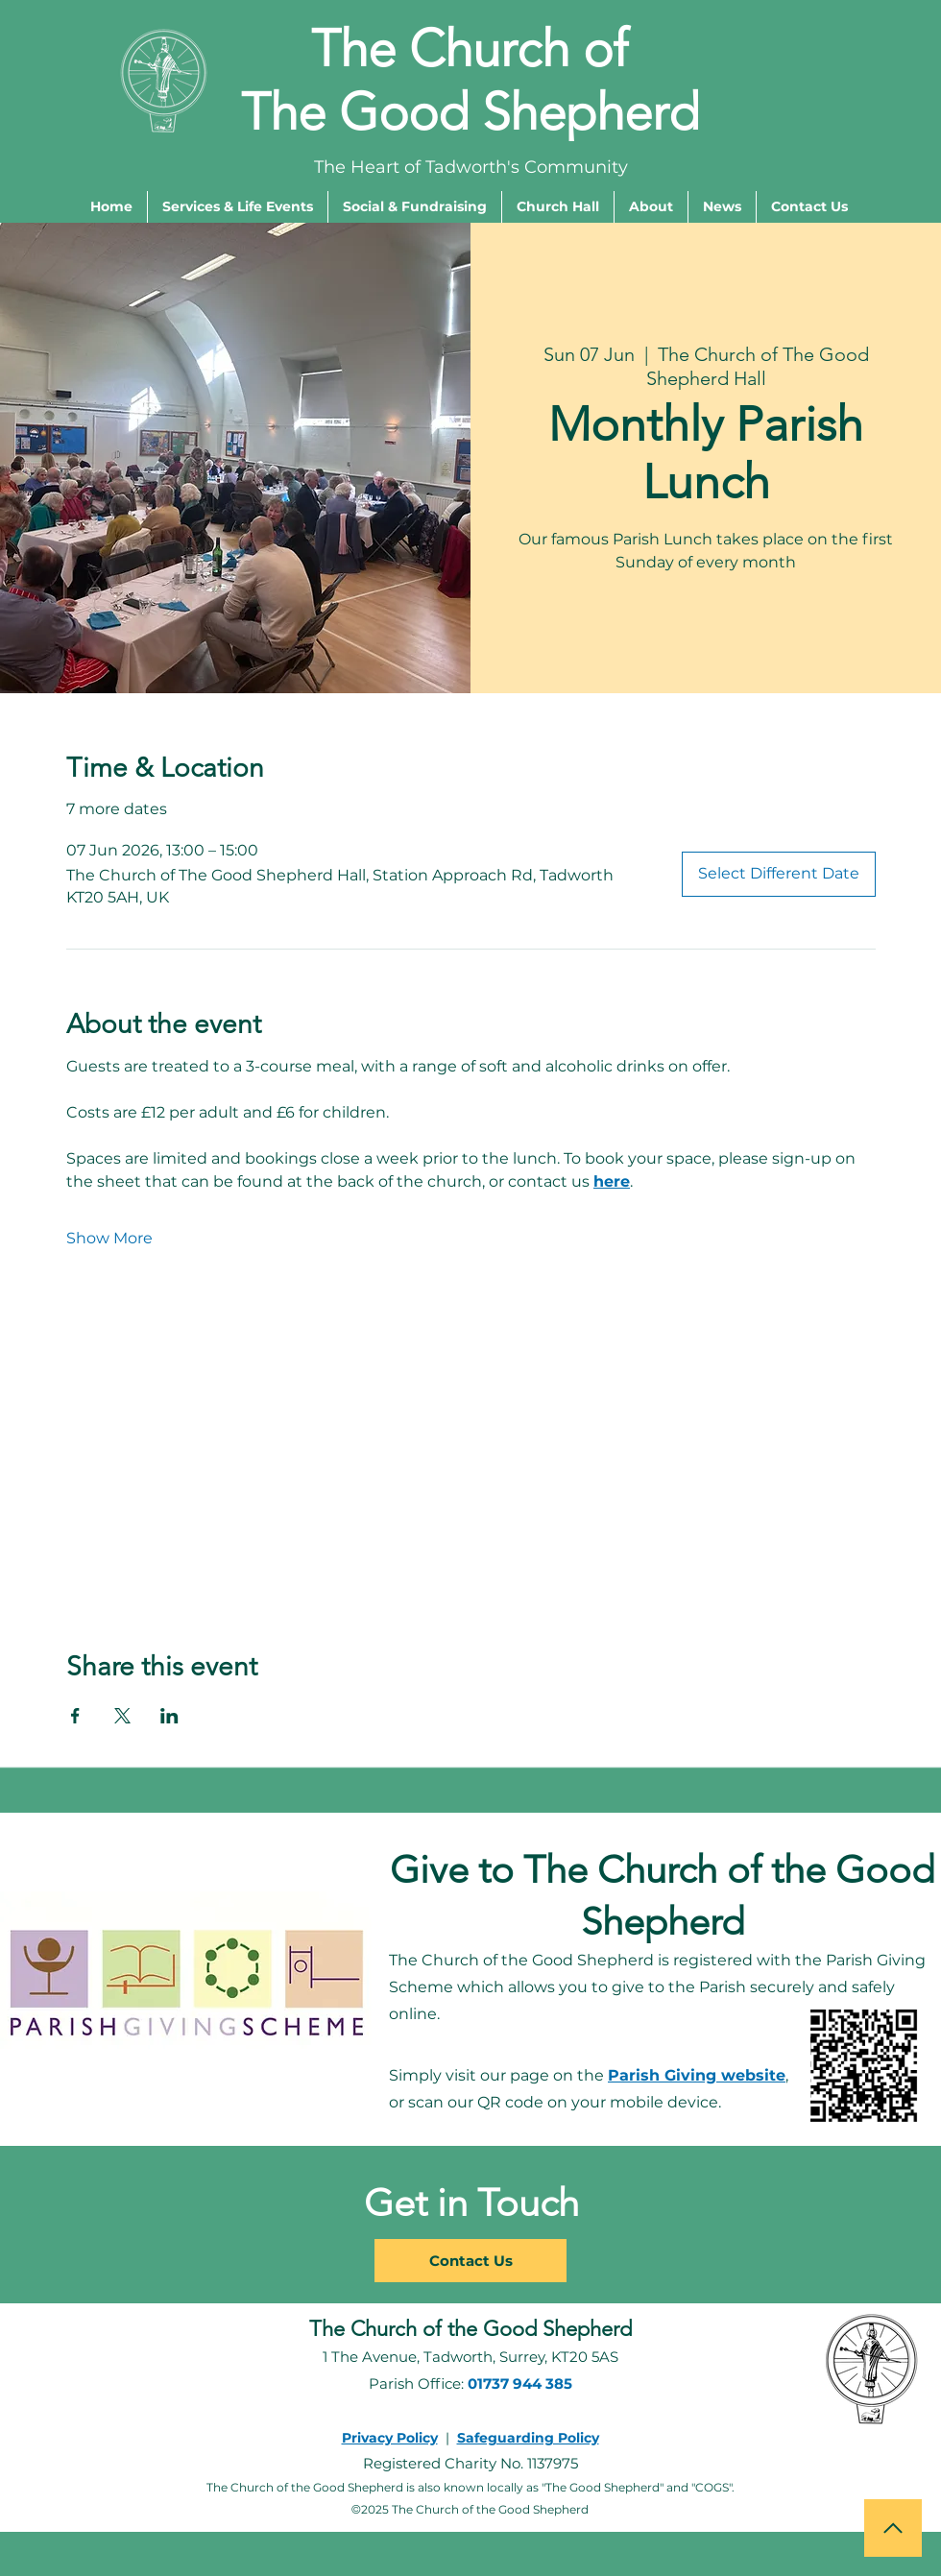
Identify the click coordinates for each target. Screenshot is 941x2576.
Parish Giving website (696, 2075)
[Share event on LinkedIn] (169, 1715)
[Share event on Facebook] (75, 1715)
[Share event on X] (122, 1715)
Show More (109, 1238)
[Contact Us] (470, 2260)
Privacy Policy (390, 2437)
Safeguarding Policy (528, 2437)
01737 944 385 (520, 2383)
